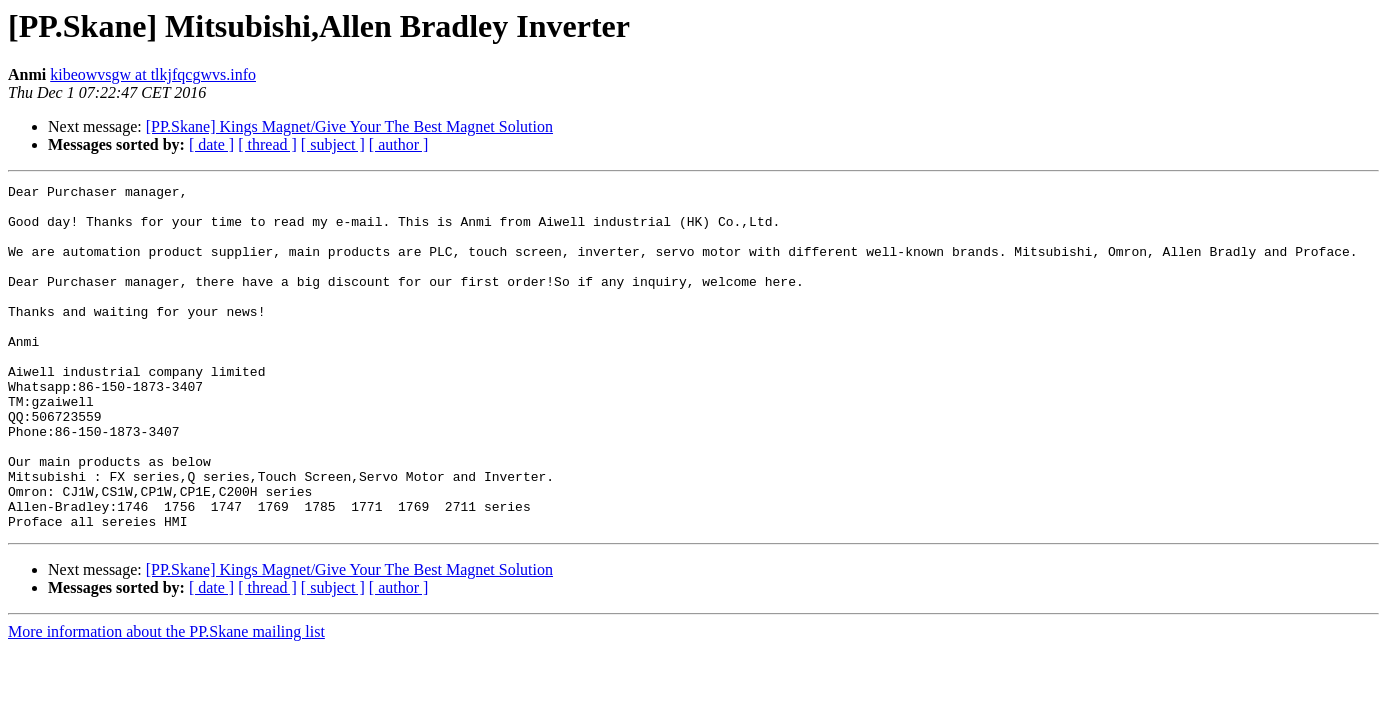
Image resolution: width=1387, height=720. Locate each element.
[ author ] (399, 144)
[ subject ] (333, 144)
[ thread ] (267, 144)
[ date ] (211, 144)
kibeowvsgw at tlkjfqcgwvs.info (153, 74)
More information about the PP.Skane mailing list (166, 700)
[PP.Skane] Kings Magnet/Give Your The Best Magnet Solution (349, 126)
